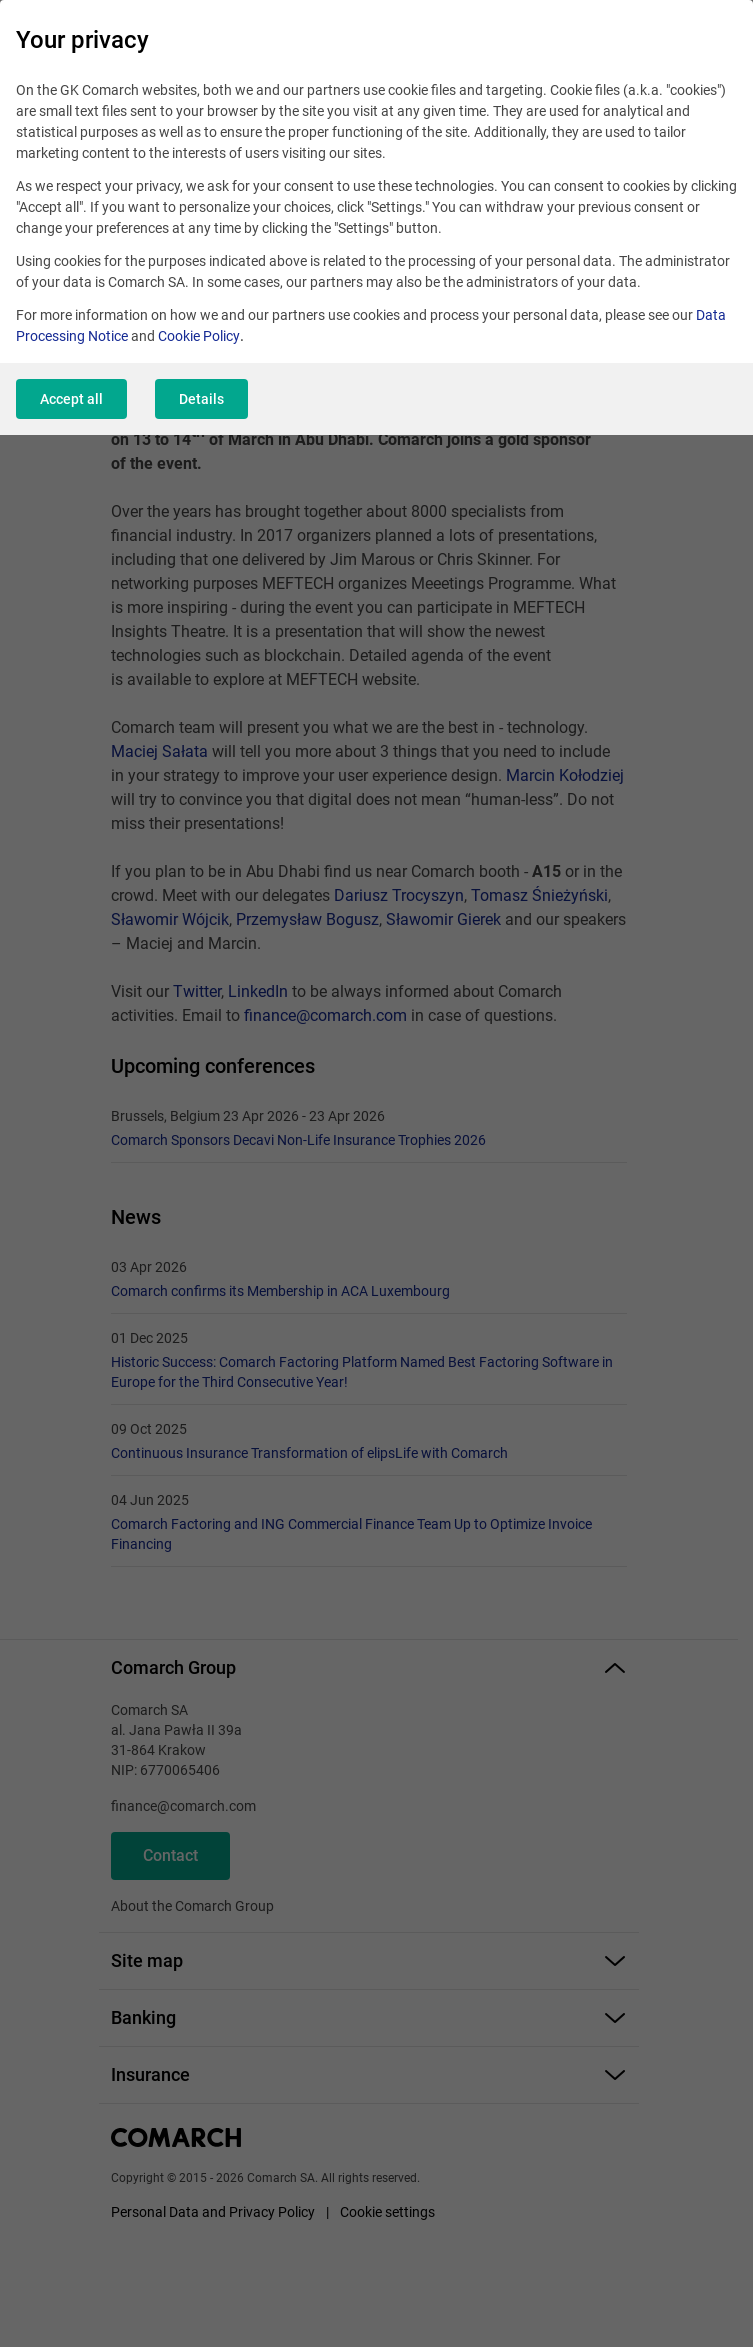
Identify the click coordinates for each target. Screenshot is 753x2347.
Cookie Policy (199, 336)
